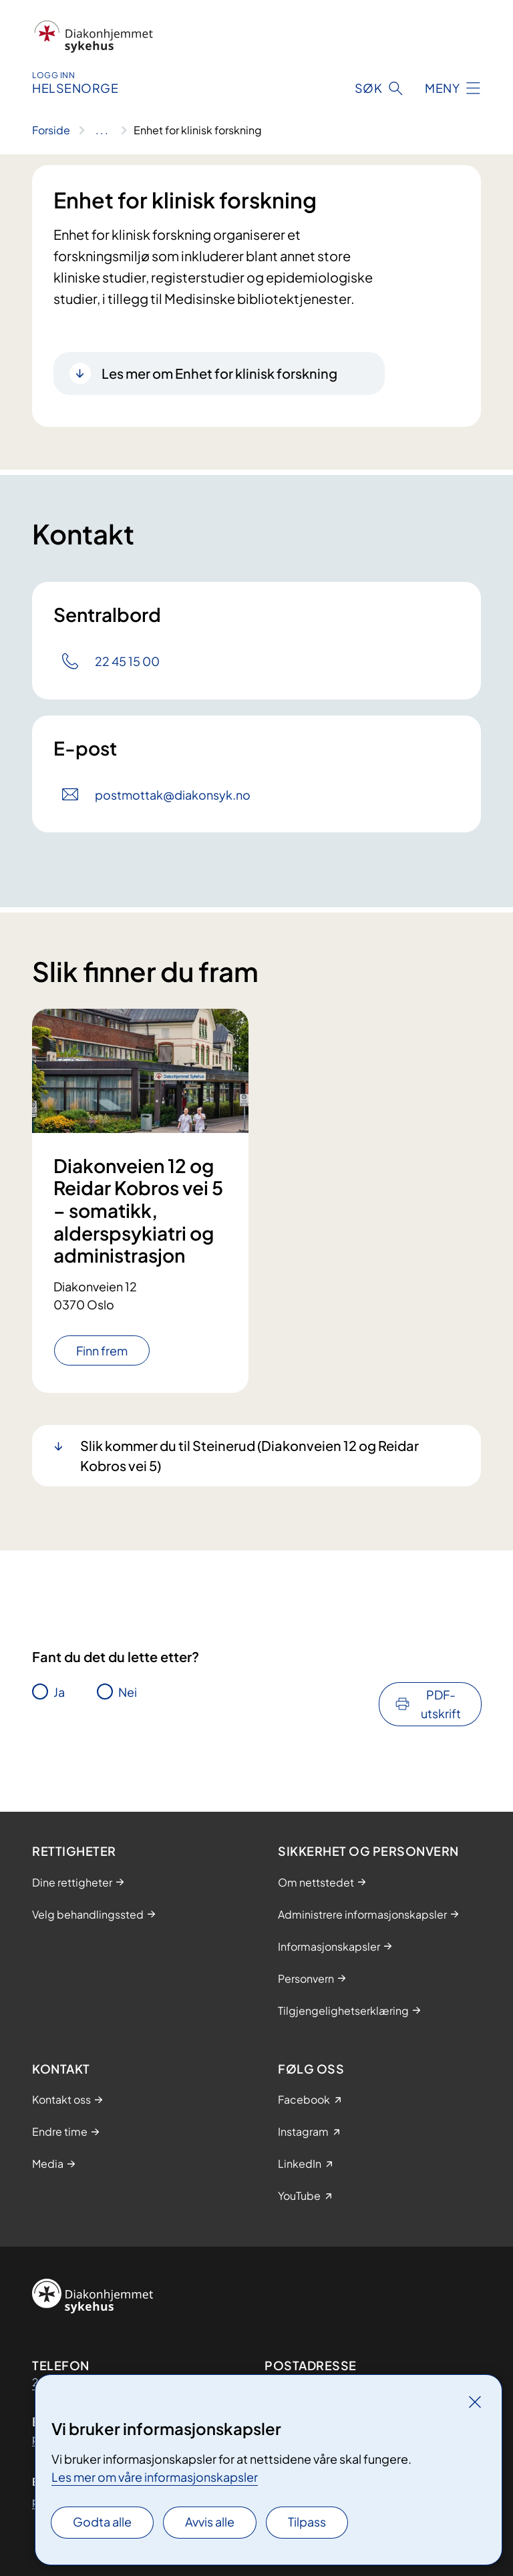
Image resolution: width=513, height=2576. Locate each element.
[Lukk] (475, 2401)
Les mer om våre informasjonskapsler (154, 2476)
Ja (59, 1692)
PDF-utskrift (441, 1704)
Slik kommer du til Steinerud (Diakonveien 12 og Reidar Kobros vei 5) (249, 1455)
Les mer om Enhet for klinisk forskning (219, 373)
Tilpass (307, 2521)
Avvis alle (209, 2521)
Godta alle (102, 2521)
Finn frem (102, 1350)
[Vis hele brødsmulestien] (102, 130)
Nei (127, 1692)
